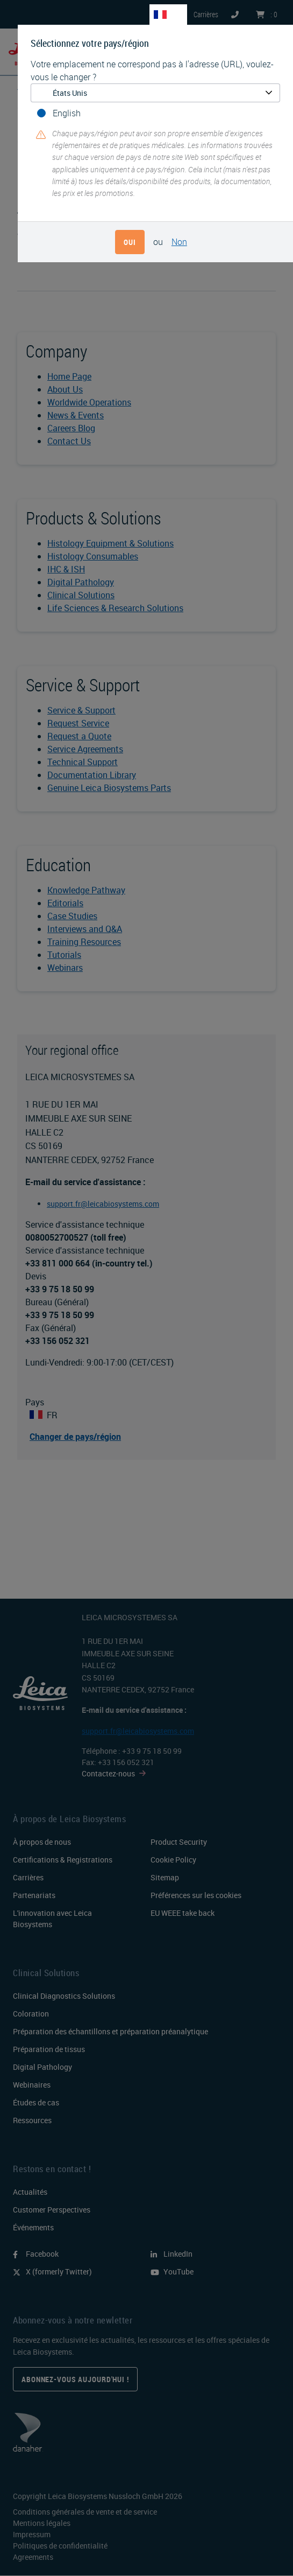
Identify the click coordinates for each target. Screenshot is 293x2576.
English (67, 113)
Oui (130, 242)
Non (179, 242)
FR (175, 14)
